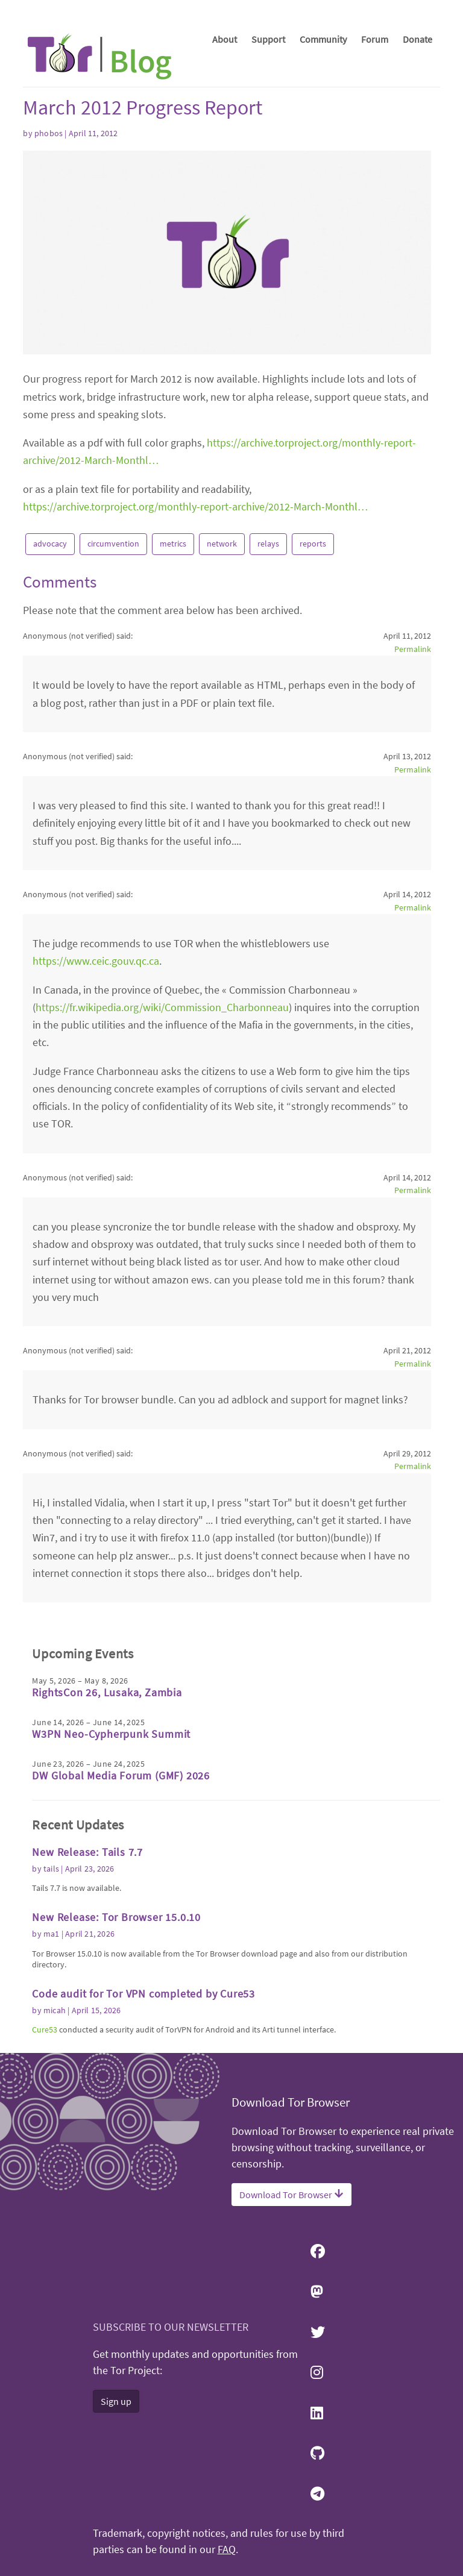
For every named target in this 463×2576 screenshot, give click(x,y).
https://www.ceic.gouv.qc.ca (96, 961)
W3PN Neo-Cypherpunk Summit (111, 1734)
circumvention (113, 543)
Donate (417, 39)
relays (268, 543)
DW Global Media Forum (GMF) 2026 (121, 1775)
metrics (173, 543)
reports (313, 543)
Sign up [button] (116, 2401)
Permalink (412, 649)
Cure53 (44, 2029)
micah (54, 2010)
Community (323, 39)
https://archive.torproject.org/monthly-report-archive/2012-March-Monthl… (195, 506)
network (222, 543)
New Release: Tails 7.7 (87, 1852)
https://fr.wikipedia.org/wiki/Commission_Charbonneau (162, 1007)
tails (51, 1868)
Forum (374, 39)
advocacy (50, 543)
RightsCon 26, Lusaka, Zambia (106, 1692)
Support (268, 39)
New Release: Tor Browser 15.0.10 (116, 1917)
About (224, 39)
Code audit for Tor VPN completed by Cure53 (143, 1994)
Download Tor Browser (291, 2195)
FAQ (227, 2549)
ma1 (51, 1933)
